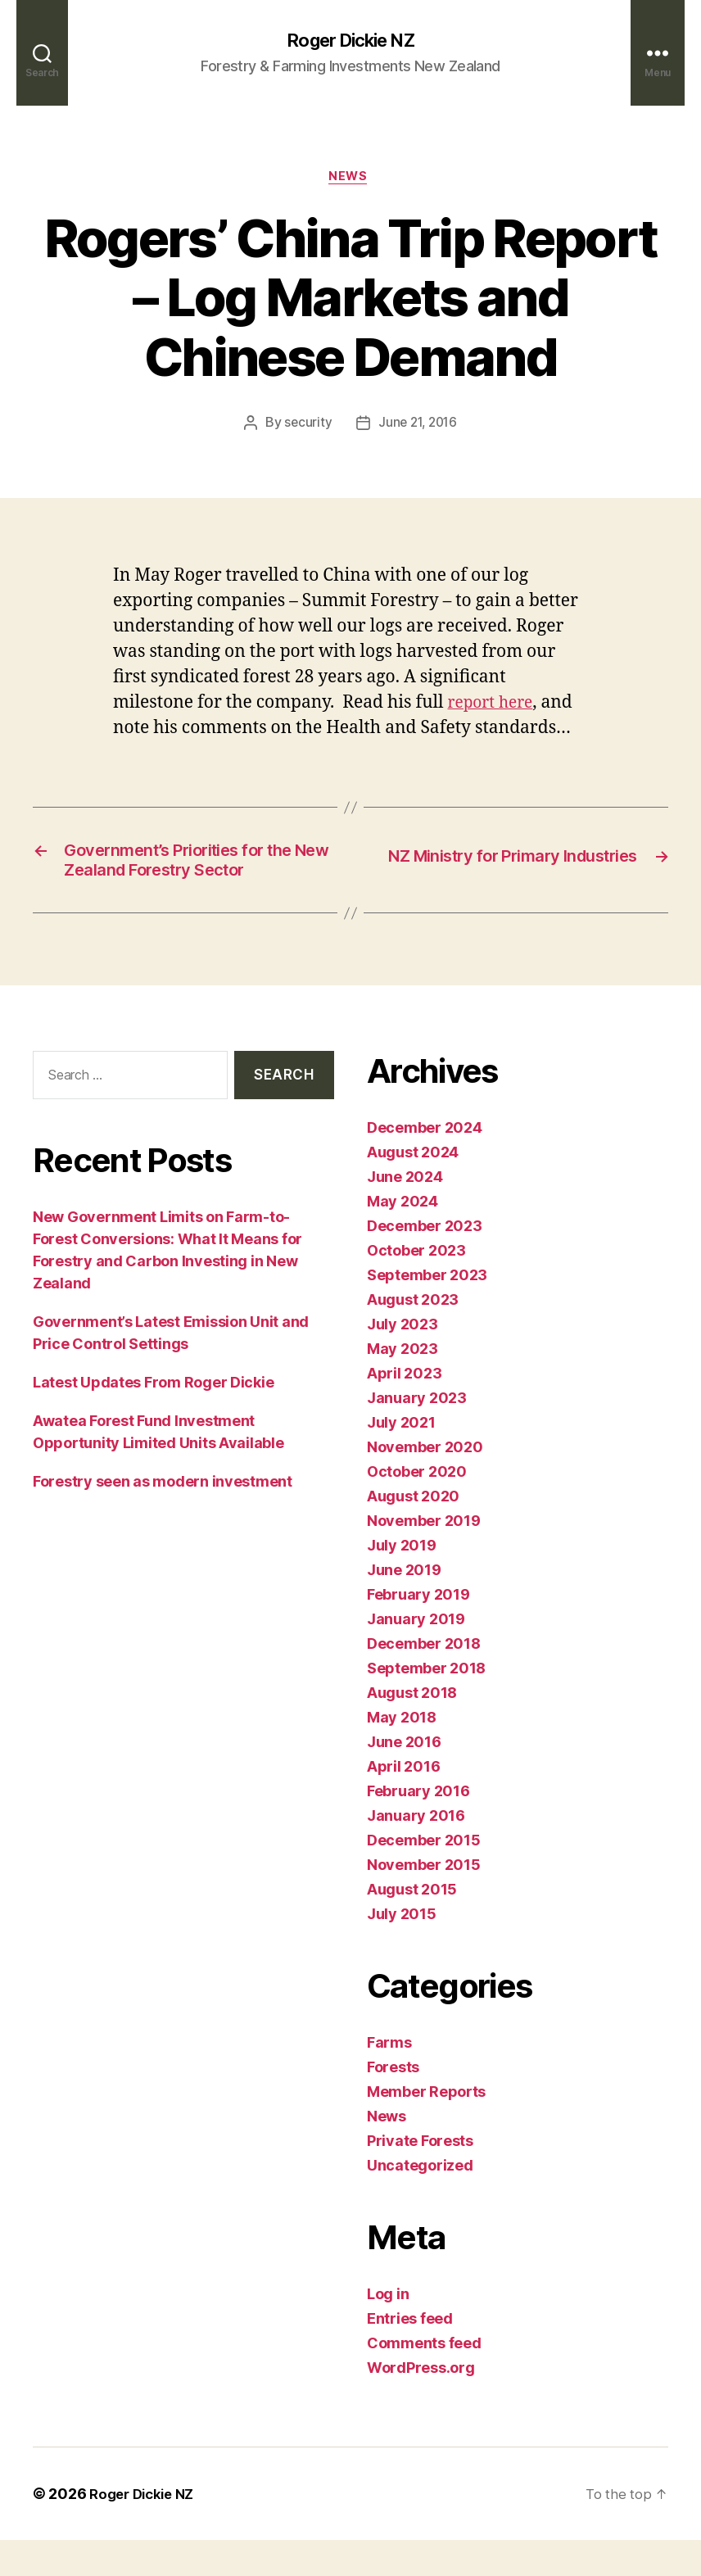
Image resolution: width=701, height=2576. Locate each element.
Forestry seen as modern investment (162, 1517)
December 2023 (424, 1261)
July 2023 (402, 1360)
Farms (389, 2078)
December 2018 (424, 1679)
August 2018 (412, 1728)
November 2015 (424, 1900)
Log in (388, 2329)
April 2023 (404, 1409)
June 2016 (404, 1777)
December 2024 (424, 1163)
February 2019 (418, 1630)
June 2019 (404, 1605)
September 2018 (426, 1704)
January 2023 (417, 1433)
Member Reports (426, 2127)
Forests (393, 2103)
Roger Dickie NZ (350, 41)
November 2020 (425, 1483)
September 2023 (427, 1311)
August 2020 (413, 1532)
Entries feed (410, 2354)
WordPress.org (421, 2403)
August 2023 (413, 1335)
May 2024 (402, 1237)
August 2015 (412, 1925)
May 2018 (401, 1753)
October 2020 (417, 1507)
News (350, 180)
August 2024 (413, 1188)
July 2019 (401, 1581)
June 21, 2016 (418, 427)
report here (494, 706)
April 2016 (403, 1802)
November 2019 (424, 1556)
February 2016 (418, 1827)
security (305, 427)
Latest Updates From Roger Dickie (153, 1418)
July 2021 (401, 1458)
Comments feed (424, 2379)
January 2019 (416, 1655)
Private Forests (420, 2176)
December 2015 (424, 1876)
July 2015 (401, 1949)
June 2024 (405, 1212)
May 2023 (402, 1384)
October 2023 (416, 1286)
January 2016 (416, 1851)
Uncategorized (420, 2201)
